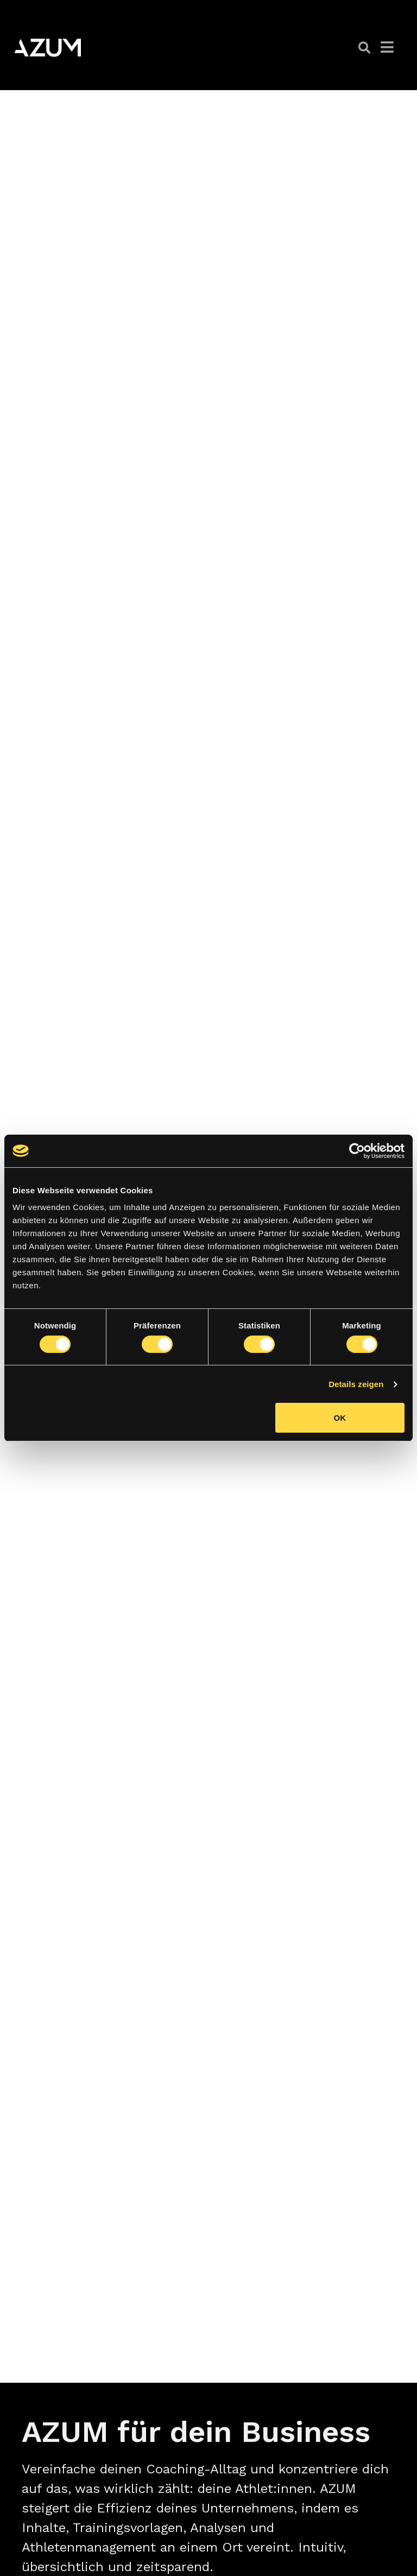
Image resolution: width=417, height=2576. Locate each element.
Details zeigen (355, 1384)
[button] (364, 47)
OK (340, 1417)
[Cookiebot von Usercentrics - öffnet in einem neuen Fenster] (357, 1151)
